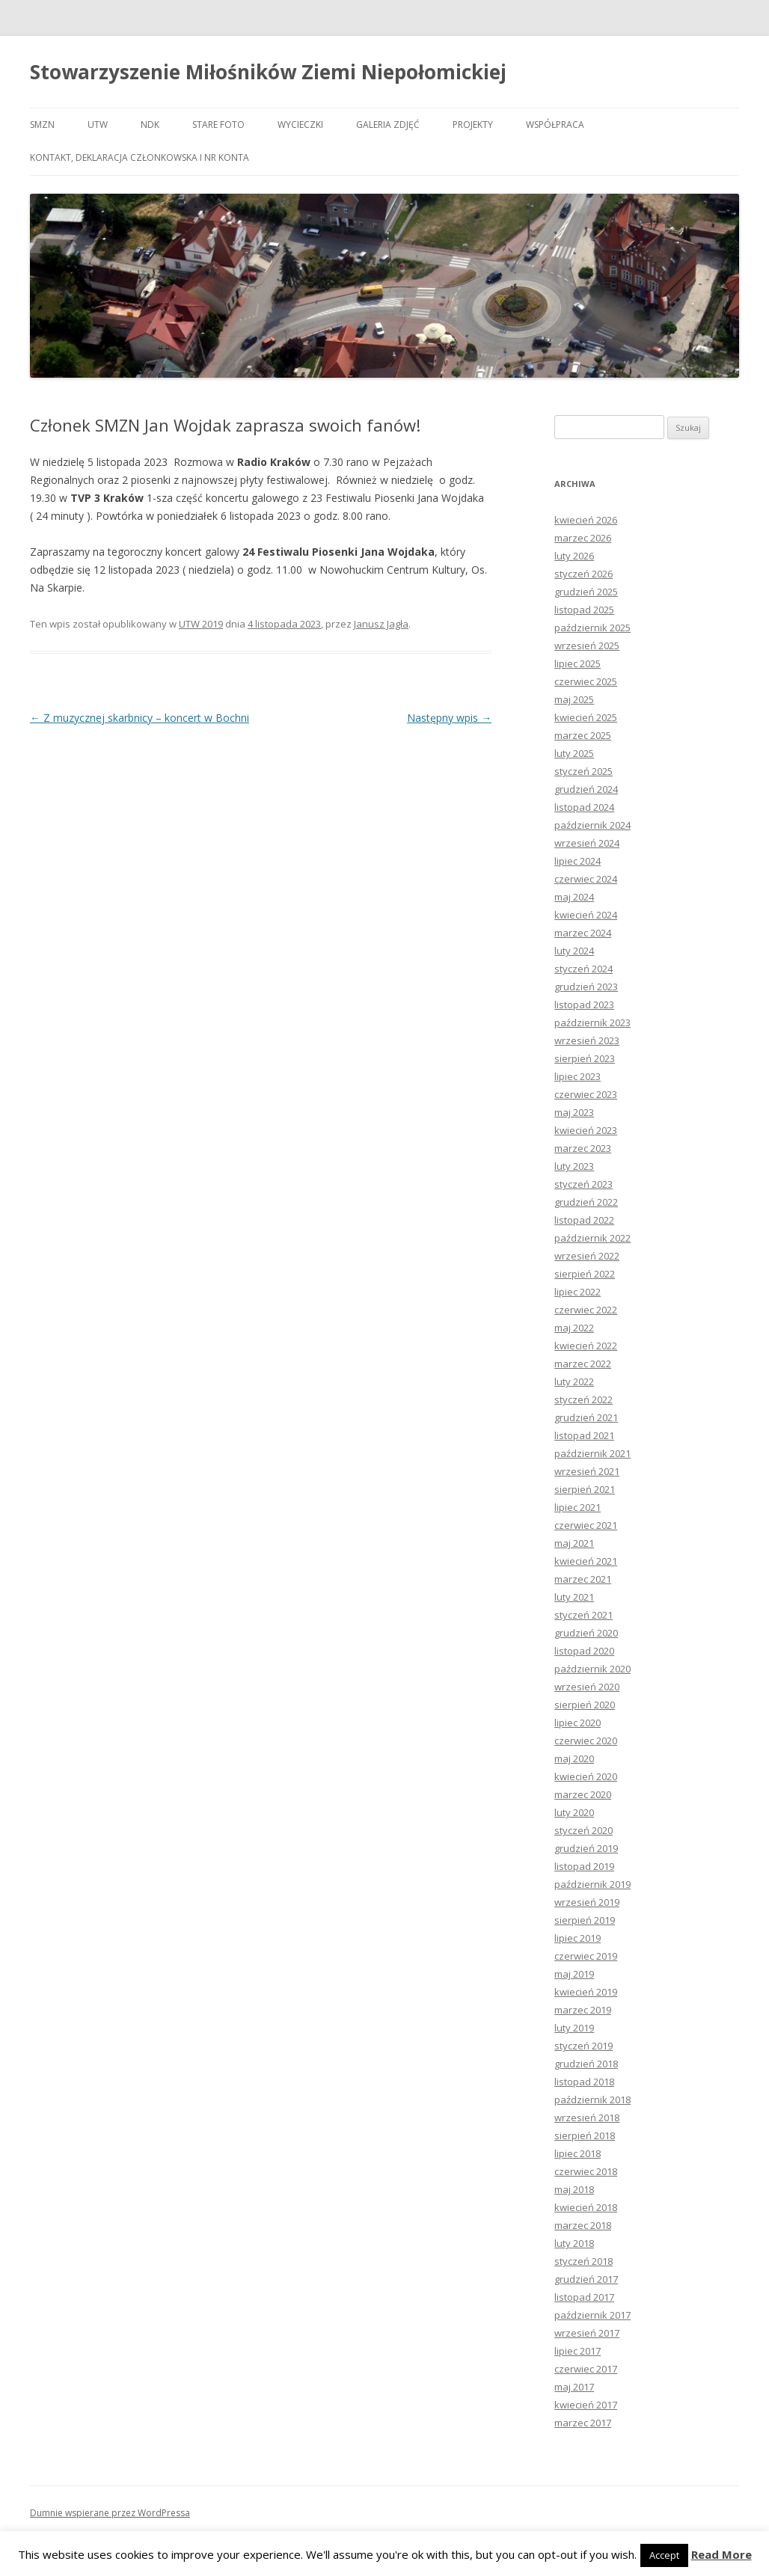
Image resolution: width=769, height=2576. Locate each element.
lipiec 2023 (577, 1076)
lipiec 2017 (577, 2351)
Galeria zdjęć (388, 124)
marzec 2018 (582, 2225)
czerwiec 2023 (585, 1094)
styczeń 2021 (583, 1615)
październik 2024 (592, 825)
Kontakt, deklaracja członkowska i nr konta (139, 157)
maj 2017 (574, 2386)
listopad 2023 (584, 1004)
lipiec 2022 (577, 1291)
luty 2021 (574, 1597)
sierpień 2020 (584, 1704)
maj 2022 (574, 1327)
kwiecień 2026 (585, 520)
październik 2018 (592, 2099)
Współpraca (555, 124)
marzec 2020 (582, 1794)
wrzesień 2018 (586, 2117)
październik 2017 (592, 2315)
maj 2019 (574, 1974)
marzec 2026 (582, 538)
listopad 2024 (584, 807)
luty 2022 (574, 1381)
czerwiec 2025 (585, 681)
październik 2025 (592, 627)
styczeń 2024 (583, 968)
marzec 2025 (582, 735)
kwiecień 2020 (585, 1776)
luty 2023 (574, 1166)
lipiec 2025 (577, 663)
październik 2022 (592, 1238)
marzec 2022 (582, 1363)
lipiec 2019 (577, 1938)
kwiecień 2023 (585, 1130)
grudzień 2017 (586, 2279)
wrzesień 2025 (586, 645)
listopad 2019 (584, 1866)
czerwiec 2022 (585, 1309)
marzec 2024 (582, 932)
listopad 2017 (584, 2297)
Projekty (473, 124)
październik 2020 (592, 1668)
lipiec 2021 (577, 1507)
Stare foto (218, 124)
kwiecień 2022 (585, 1345)
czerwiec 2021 (585, 1525)
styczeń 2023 (583, 1184)
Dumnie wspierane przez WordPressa (110, 2512)
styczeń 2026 (583, 573)
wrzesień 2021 (586, 1471)
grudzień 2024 (586, 789)
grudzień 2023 (586, 986)
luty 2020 (574, 1812)
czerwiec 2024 (585, 879)
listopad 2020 (584, 1650)
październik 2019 (592, 1884)
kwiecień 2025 (585, 717)
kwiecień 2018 (585, 2207)
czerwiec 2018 (585, 2171)
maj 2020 (574, 1758)
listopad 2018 (584, 2081)
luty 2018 (574, 2243)
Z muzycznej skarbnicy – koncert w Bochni (139, 718)
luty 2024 (574, 950)
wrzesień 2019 (586, 1902)
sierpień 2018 (584, 2135)
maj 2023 (574, 1112)
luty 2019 (574, 2027)
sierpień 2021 (584, 1489)
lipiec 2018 (577, 2153)
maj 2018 (574, 2189)
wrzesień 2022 (586, 1256)
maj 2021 (574, 1543)
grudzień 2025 (586, 591)
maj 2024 (574, 897)
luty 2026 (574, 555)
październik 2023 (592, 1022)
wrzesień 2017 (586, 2333)
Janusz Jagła (381, 624)
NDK (150, 124)
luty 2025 (574, 753)
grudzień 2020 (586, 1633)
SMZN (42, 124)
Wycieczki (300, 124)
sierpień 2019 (584, 1920)
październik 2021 (592, 1453)
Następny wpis (449, 718)
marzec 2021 (582, 1579)
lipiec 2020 (577, 1722)
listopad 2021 (584, 1435)
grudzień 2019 (586, 1848)
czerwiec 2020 (585, 1740)
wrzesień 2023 (586, 1040)
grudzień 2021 (586, 1417)
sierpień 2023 (584, 1058)
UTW (98, 124)
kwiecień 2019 (585, 1992)
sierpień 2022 (584, 1274)
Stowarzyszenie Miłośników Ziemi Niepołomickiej (268, 71)
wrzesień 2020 (586, 1686)
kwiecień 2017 (585, 2404)
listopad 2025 (584, 609)
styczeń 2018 (583, 2261)
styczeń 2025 (583, 771)
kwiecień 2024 (585, 914)
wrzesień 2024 (586, 843)
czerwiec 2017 (585, 2369)
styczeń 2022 (583, 1399)
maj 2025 (574, 699)
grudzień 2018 (586, 2063)
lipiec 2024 (577, 861)
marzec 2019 (582, 2010)
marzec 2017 (582, 2422)
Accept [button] (664, 2555)
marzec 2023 (582, 1148)
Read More (721, 2554)
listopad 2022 (584, 1220)
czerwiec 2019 (585, 1956)
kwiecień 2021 (585, 1561)
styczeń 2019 (583, 2045)
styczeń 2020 (583, 1830)
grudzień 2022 (586, 1202)
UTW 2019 (201, 624)
